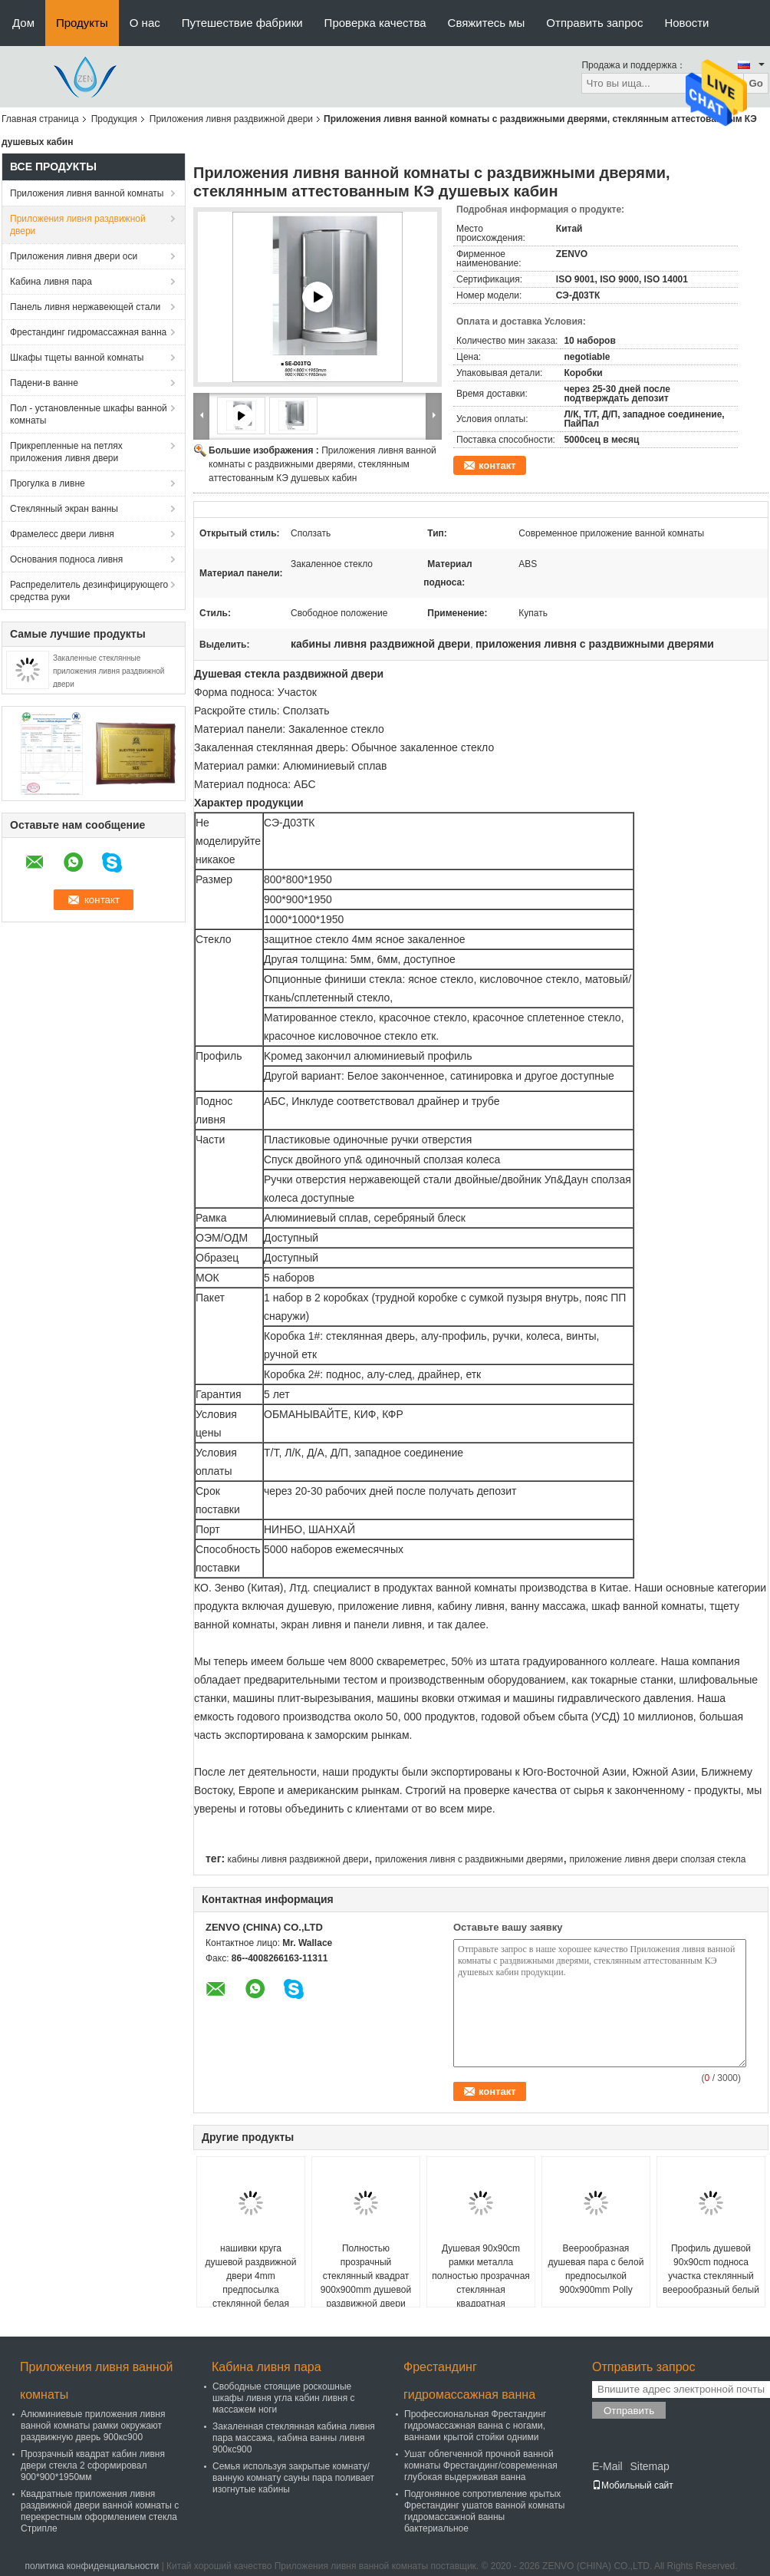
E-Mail (607, 2466)
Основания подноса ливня (66, 559)
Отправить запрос (594, 22)
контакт (497, 465)
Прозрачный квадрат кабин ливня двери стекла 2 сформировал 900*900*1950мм (93, 2465)
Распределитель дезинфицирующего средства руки (89, 590)
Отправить (629, 2410)
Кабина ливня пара (51, 281)
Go (756, 83)
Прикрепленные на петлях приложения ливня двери (66, 451)
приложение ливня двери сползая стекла (658, 1859)
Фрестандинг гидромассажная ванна (88, 332)
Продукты (82, 22)
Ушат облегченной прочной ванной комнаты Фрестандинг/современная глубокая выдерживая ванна (481, 2465)
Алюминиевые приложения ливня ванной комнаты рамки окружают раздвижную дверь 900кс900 (93, 2425)
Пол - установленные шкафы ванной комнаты (88, 414)
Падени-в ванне (44, 383)
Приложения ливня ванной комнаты (86, 193)
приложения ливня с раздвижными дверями (469, 1859)
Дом (23, 22)
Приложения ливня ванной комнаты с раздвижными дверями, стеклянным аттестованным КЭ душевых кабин (322, 464)
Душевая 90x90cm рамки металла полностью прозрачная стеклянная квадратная (481, 2276)
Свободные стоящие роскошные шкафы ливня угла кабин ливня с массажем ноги (283, 2398)
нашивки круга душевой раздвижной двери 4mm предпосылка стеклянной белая (251, 2276)
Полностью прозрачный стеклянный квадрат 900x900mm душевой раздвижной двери (366, 2276)
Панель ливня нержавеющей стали (85, 307)
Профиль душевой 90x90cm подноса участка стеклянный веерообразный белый (711, 2269)
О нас (145, 22)
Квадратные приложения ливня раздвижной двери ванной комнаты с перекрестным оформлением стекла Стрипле (100, 2511)
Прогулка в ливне (47, 483)
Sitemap (649, 2466)
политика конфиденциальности (92, 2566)
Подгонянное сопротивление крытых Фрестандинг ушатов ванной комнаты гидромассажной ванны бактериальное (484, 2511)
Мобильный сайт (632, 2485)
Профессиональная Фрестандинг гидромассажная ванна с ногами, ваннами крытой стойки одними (475, 2425)
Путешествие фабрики (242, 22)
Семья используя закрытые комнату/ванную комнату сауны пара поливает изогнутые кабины (293, 2478)
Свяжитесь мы (486, 22)
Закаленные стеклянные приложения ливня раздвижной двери (108, 671)
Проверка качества (375, 22)
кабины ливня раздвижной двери (297, 1859)
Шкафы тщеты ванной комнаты (76, 357)
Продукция (114, 119)
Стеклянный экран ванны (64, 508)
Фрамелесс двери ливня (62, 534)
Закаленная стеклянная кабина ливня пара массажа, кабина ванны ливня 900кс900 (293, 2438)
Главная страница (40, 119)
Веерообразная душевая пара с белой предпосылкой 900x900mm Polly (596, 2269)
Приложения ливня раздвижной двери (231, 119)
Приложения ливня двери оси (73, 256)
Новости (686, 22)
